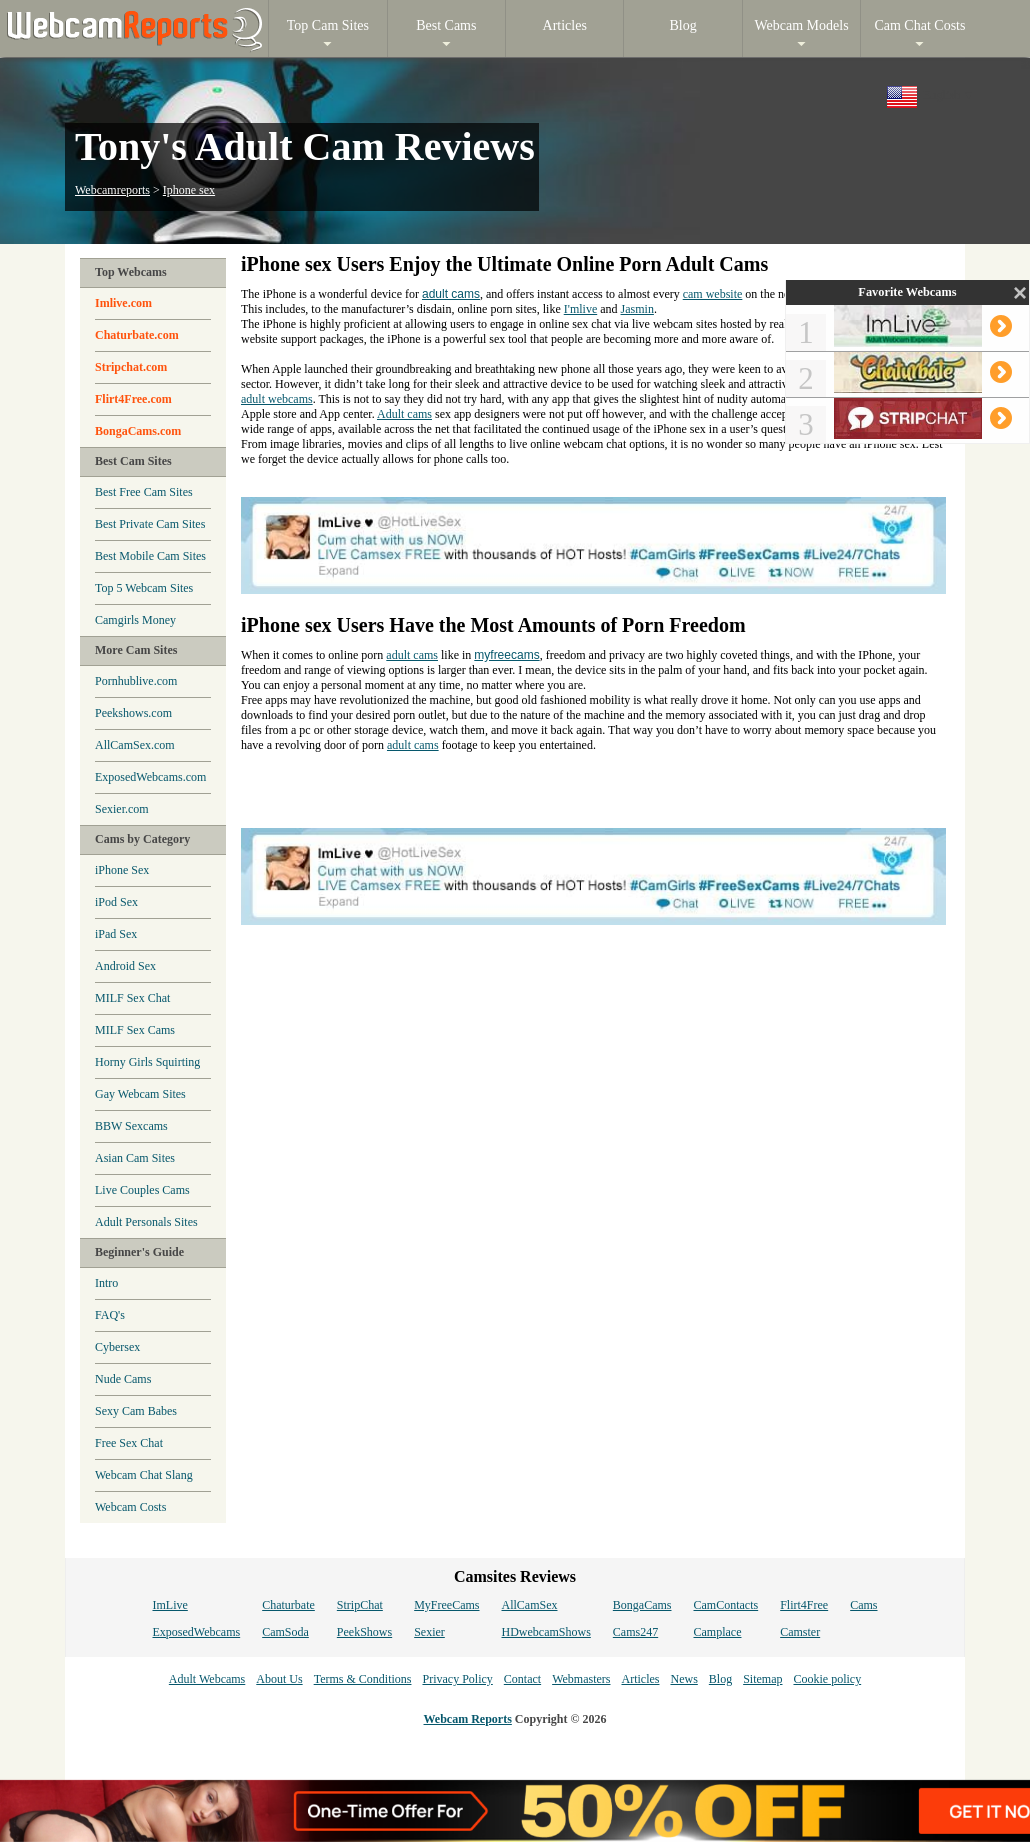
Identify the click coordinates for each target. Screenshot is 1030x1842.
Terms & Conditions (363, 1679)
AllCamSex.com (135, 745)
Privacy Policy (457, 1679)
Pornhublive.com (136, 681)
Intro (106, 1283)
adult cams (451, 294)
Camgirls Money (135, 620)
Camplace (718, 1632)
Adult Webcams (207, 1679)
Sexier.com (122, 809)
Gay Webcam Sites (140, 1094)
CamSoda (285, 1632)
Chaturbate (288, 1605)
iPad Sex (116, 934)
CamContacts (726, 1605)
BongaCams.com (138, 431)
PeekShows (364, 1632)
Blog (720, 1679)
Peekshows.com (133, 713)
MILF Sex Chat (132, 998)
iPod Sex (116, 902)
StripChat (360, 1605)
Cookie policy (827, 1679)
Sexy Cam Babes (136, 1411)
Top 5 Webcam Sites (144, 588)
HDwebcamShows (546, 1632)
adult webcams (277, 399)
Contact (522, 1679)
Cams (863, 1605)
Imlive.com (123, 303)
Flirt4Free (804, 1605)
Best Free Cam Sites (144, 492)
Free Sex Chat (129, 1443)
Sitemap (762, 1679)
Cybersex (117, 1347)
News (683, 1679)
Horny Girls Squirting (147, 1062)
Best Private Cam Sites (150, 524)
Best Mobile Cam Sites (150, 556)
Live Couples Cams (142, 1190)
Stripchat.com (131, 367)
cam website (713, 294)
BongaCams (642, 1605)
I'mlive (581, 309)
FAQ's (110, 1315)
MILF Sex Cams (135, 1030)
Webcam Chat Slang (144, 1475)
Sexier (429, 1632)
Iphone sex (189, 190)
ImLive (169, 1605)
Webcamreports (112, 190)
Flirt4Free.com (133, 399)
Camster (800, 1632)
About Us (279, 1679)
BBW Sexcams (131, 1126)
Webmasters (581, 1679)
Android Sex (125, 966)
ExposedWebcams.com (150, 777)
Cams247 (635, 1632)
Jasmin (637, 309)
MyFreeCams (446, 1605)
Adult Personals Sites (146, 1222)
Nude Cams (123, 1379)
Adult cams (404, 414)
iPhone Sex (122, 870)
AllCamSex (530, 1605)
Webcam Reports (468, 1719)
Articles (640, 1679)
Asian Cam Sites (135, 1158)
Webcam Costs (130, 1507)
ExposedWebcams (196, 1632)
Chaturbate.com (137, 335)
